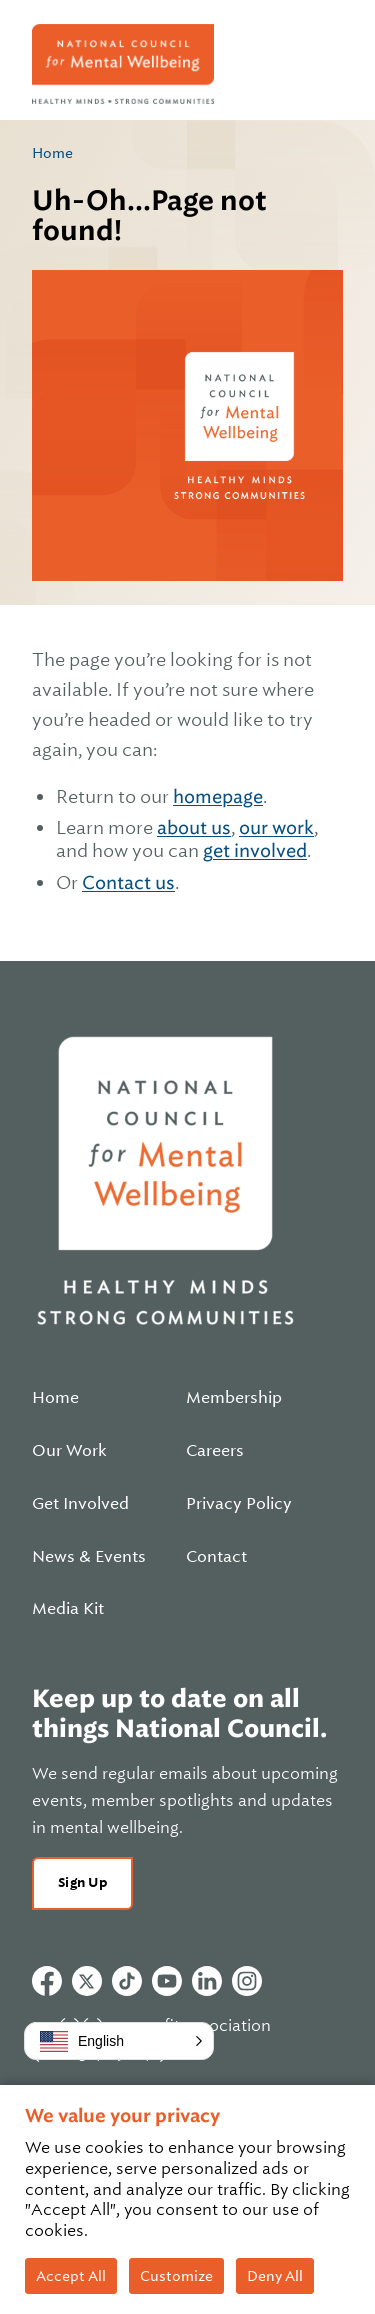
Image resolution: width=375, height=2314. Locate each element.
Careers (215, 1451)
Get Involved (80, 1504)
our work (276, 827)
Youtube (167, 1981)
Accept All (71, 2276)
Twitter (87, 1981)
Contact (216, 1557)
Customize (176, 2276)
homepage (218, 796)
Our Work (69, 1451)
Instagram (247, 1981)
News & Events (89, 1557)
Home (52, 153)
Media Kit (68, 1609)
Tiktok (127, 1981)
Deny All (275, 2276)
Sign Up (82, 1882)
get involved (255, 850)
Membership (234, 1398)
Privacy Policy (239, 1504)
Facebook (47, 1981)
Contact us (128, 882)
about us (194, 827)
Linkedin (207, 1981)
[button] (119, 2041)
